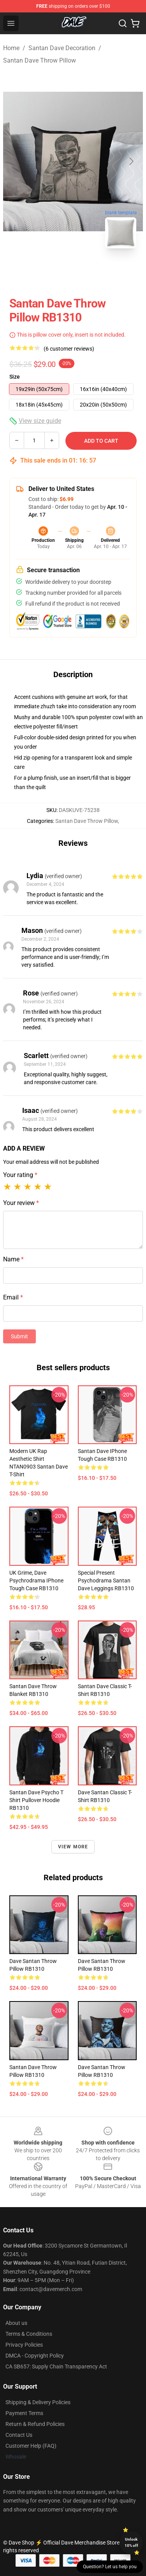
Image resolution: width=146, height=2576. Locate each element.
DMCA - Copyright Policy (34, 2355)
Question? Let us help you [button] (110, 2566)
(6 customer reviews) (69, 349)
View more (73, 1846)
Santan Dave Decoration (61, 48)
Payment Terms (24, 2413)
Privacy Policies (24, 2345)
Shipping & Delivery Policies (37, 2402)
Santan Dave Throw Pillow (39, 60)
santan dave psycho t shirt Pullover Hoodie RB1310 (36, 1800)
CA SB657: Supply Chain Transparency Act (56, 2366)
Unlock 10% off (131, 2542)
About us (16, 2323)
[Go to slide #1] (53, 272)
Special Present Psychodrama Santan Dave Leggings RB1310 (106, 1580)
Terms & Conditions (28, 2334)
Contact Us (18, 2435)
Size (14, 377)
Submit (19, 1336)
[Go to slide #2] (93, 272)
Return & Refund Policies (35, 2424)
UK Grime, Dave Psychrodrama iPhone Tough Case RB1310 (36, 1580)
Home (11, 48)
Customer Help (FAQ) (30, 2446)
